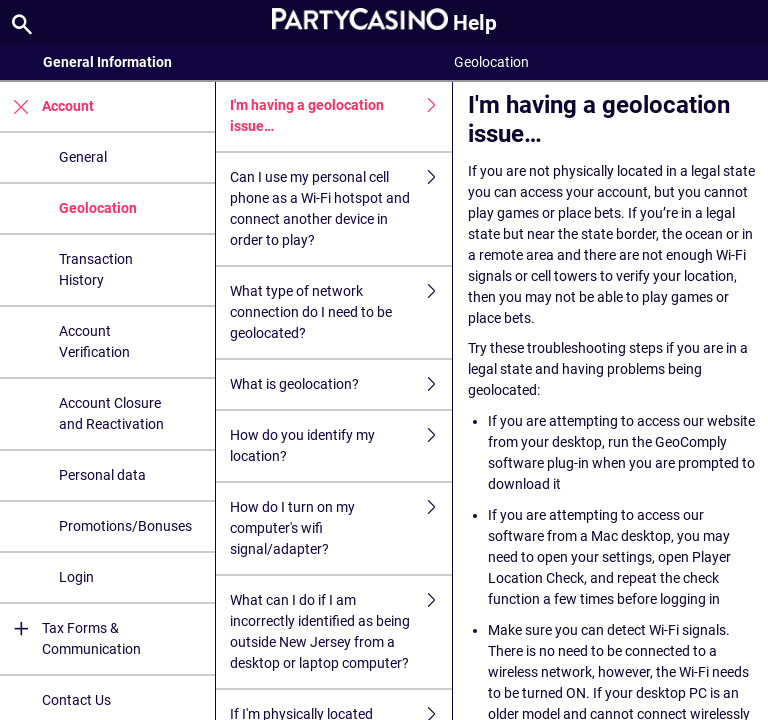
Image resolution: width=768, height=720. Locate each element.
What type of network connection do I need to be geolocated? (341, 312)
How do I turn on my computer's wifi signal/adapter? (341, 528)
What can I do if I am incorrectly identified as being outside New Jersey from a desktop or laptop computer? (341, 632)
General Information (107, 62)
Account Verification (94, 341)
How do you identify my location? (341, 446)
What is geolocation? (341, 384)
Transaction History (96, 269)
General (83, 157)
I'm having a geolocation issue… (341, 116)
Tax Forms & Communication (70, 639)
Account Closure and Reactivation (111, 413)
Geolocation (98, 208)
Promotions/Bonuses (125, 526)
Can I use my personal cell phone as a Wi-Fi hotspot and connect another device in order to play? (341, 209)
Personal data (102, 475)
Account (47, 106)
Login (76, 577)
